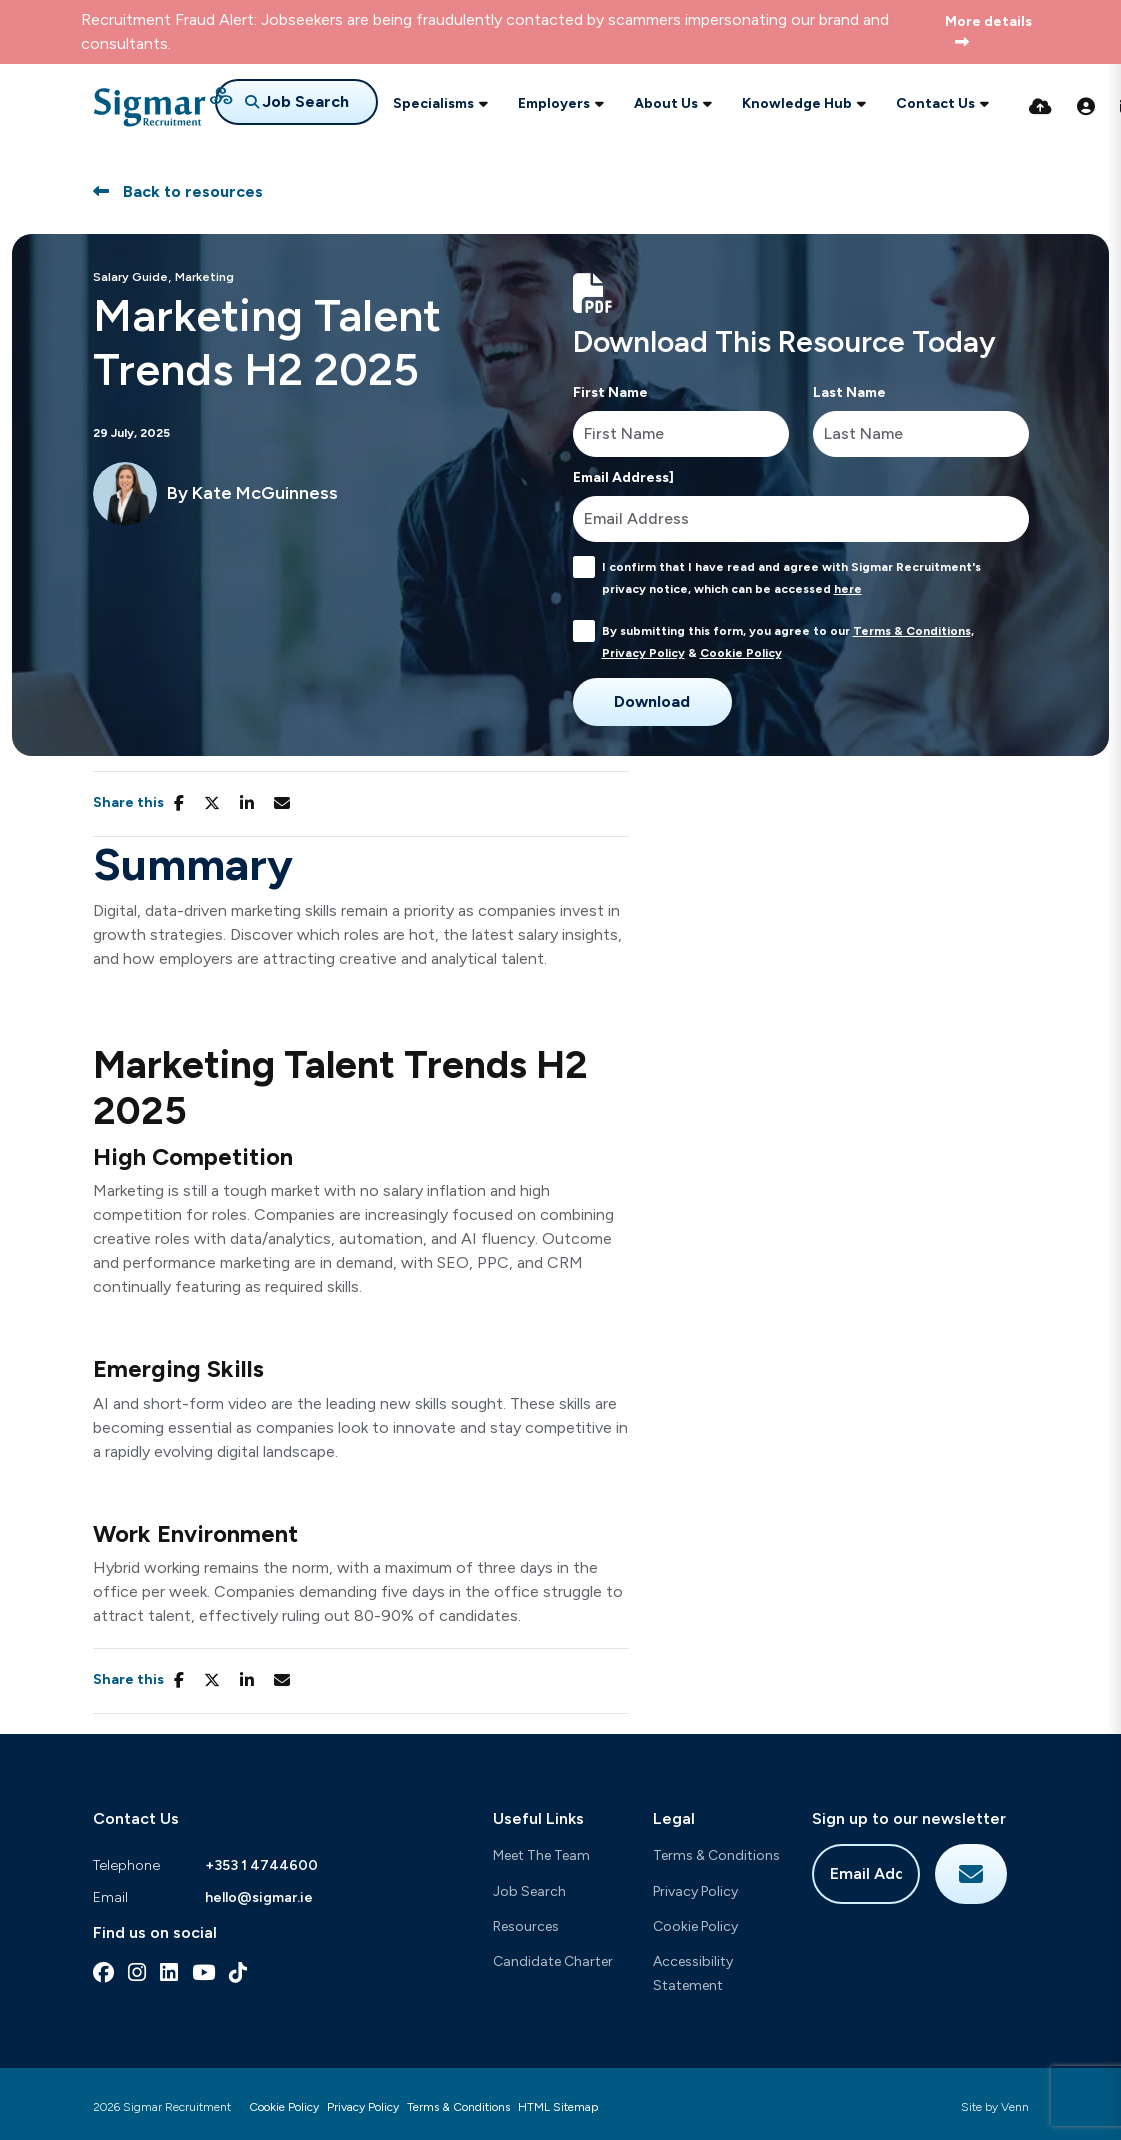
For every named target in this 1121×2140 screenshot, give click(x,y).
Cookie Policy (741, 653)
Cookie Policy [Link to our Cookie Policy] (284, 2107)
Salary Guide (130, 277)
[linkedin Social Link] (169, 1972)
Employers (554, 103)
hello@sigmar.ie (259, 1897)
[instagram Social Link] (137, 1972)
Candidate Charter (553, 1961)
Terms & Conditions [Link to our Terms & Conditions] (458, 2107)
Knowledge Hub (797, 103)
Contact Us (935, 103)
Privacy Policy (643, 653)
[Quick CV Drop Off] (1040, 107)
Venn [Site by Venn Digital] (1015, 2107)
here (848, 589)
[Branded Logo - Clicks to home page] (163, 107)
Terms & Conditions (912, 631)
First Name (610, 392)
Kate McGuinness (265, 493)
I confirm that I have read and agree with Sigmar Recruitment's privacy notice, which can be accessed (791, 578)
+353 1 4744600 (261, 1865)
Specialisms (433, 103)
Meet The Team (541, 1855)
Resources (526, 1926)
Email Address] (623, 477)
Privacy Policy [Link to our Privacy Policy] (363, 2107)
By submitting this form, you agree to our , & (788, 642)
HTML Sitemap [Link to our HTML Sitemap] (558, 2107)
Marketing (204, 277)
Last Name (849, 392)
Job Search (529, 1891)
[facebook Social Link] (103, 1972)
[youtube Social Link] (203, 1972)
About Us (666, 103)
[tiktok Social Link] (238, 1972)
